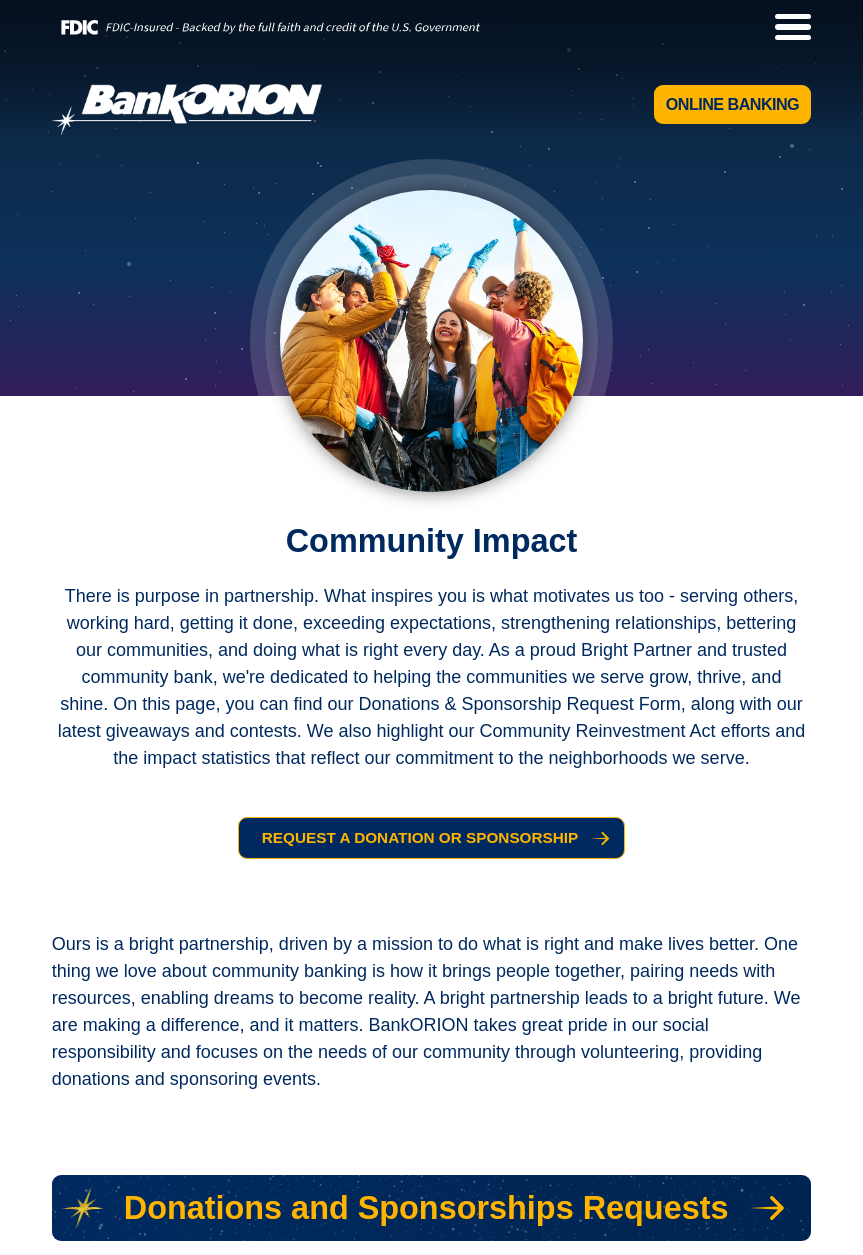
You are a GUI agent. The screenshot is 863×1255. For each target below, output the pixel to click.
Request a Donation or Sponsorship (420, 837)
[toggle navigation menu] (784, 27)
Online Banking (732, 104)
